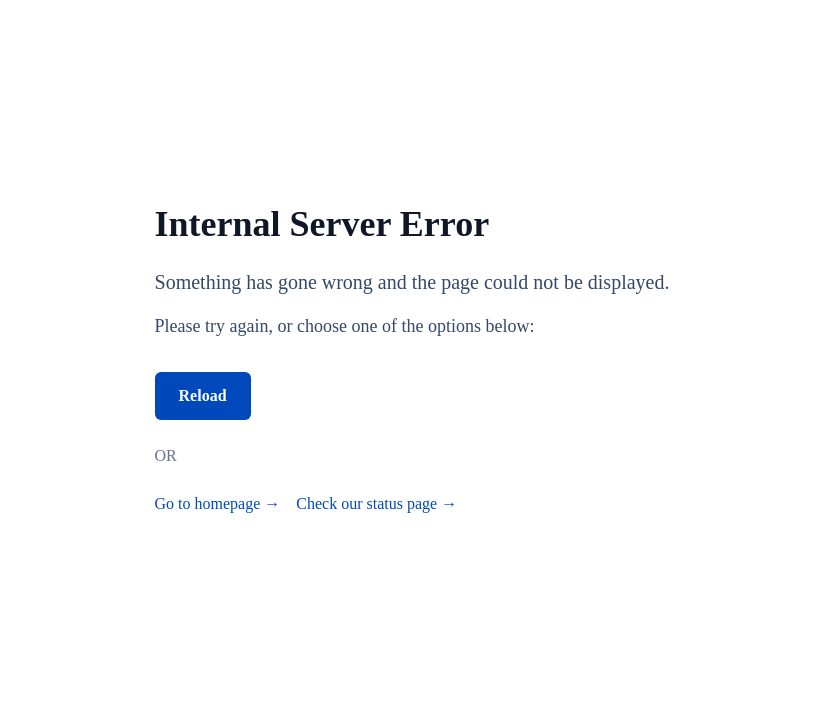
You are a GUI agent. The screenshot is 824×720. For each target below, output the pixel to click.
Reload (203, 395)
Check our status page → (376, 503)
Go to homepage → (218, 503)
